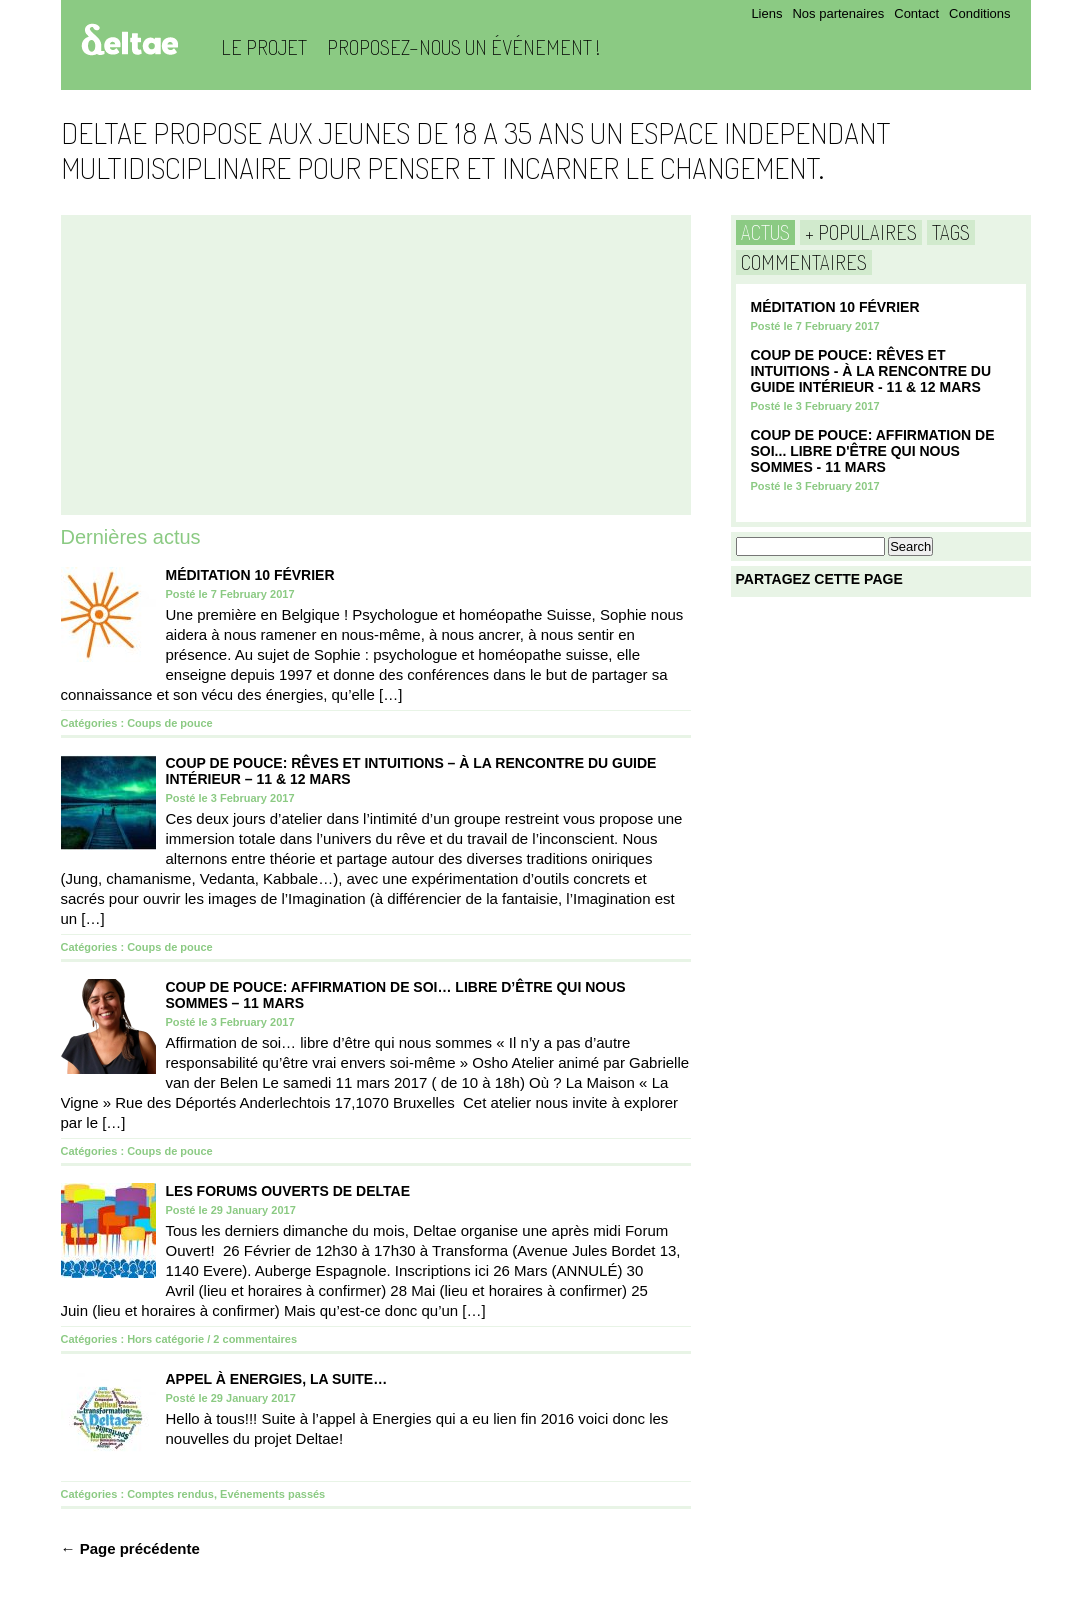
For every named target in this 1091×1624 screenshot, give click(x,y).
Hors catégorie (165, 1339)
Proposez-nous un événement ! (463, 47)
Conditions (979, 13)
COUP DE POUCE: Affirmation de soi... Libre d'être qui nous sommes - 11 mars (873, 451)
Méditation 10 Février (250, 575)
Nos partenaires (838, 13)
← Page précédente (130, 1548)
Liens (766, 13)
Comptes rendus (170, 1494)
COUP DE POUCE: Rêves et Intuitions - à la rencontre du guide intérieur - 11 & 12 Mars (871, 371)
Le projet (264, 47)
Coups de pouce (170, 723)
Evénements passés (272, 1494)
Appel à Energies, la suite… (277, 1379)
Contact (916, 13)
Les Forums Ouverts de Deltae (288, 1191)
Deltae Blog (129, 39)
